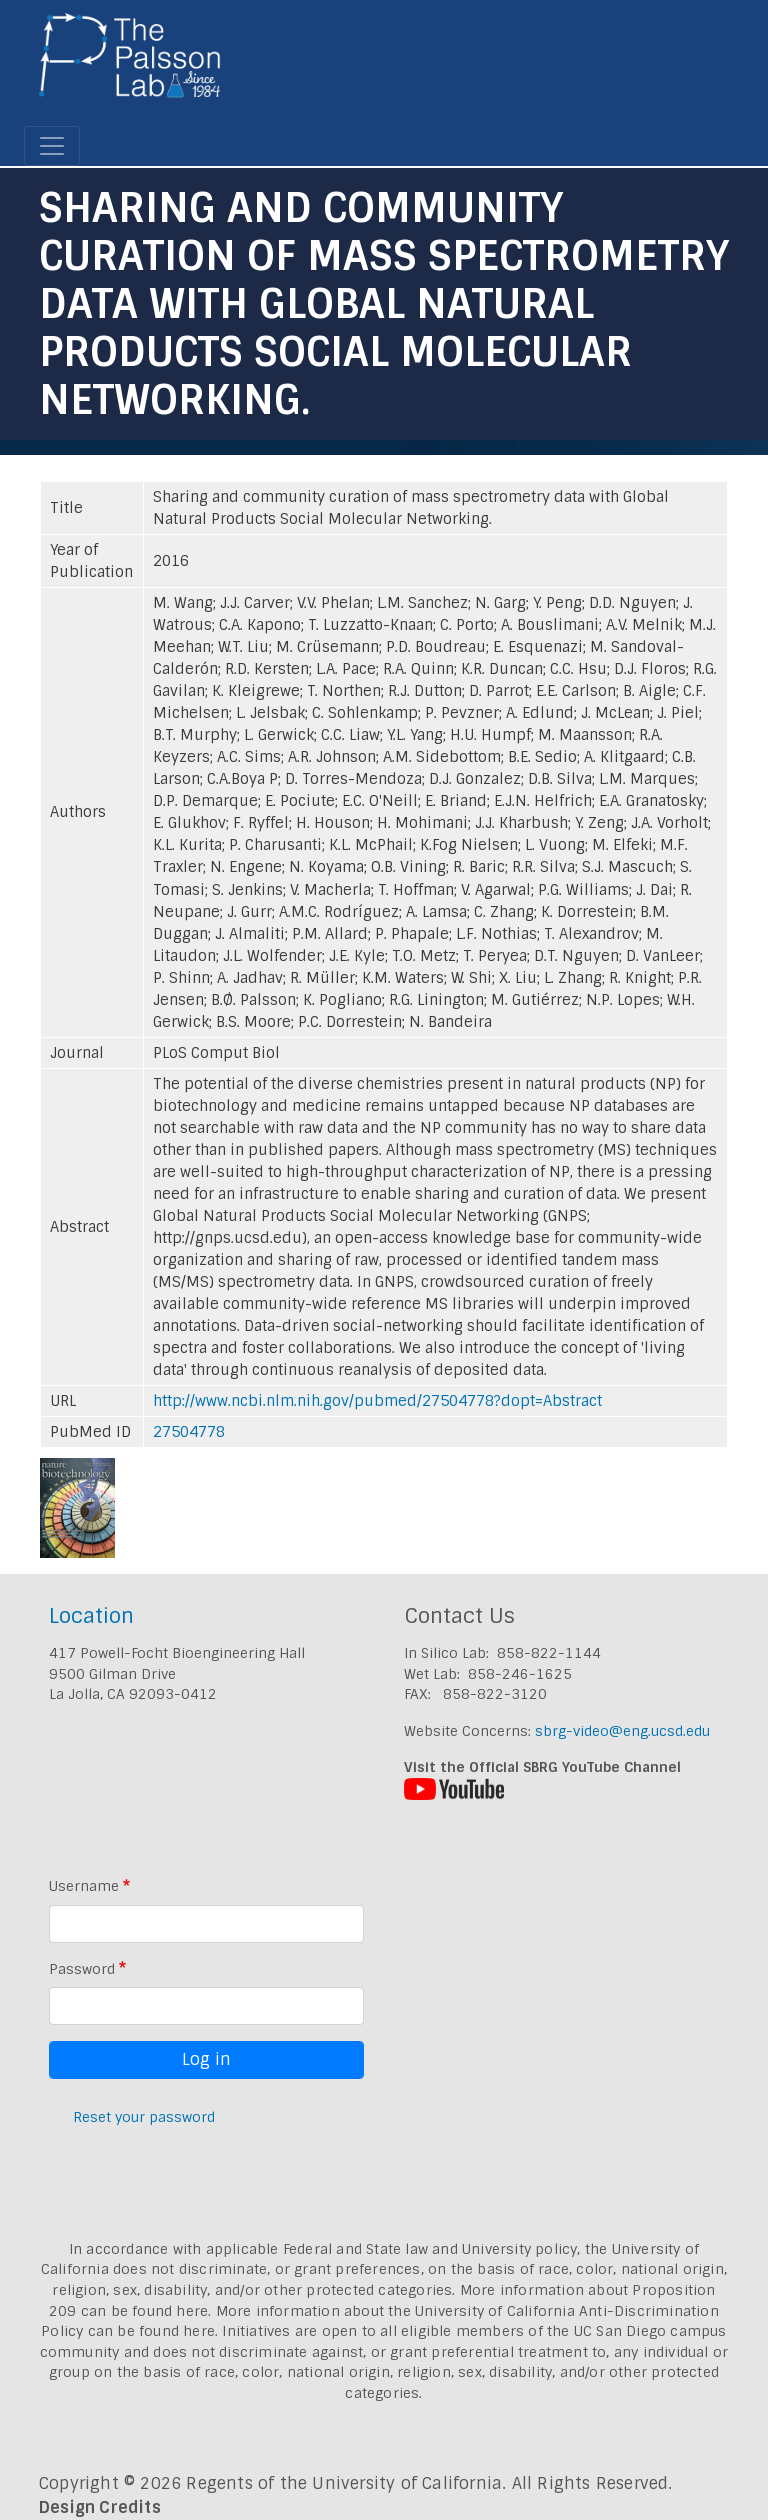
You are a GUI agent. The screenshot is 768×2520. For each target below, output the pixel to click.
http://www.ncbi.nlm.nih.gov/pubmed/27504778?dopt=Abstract (377, 1401)
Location (91, 1615)
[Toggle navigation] (52, 146)
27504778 (189, 1432)
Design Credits (100, 2507)
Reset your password (144, 2117)
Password (82, 1969)
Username (84, 1886)
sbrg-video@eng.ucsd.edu (622, 1731)
